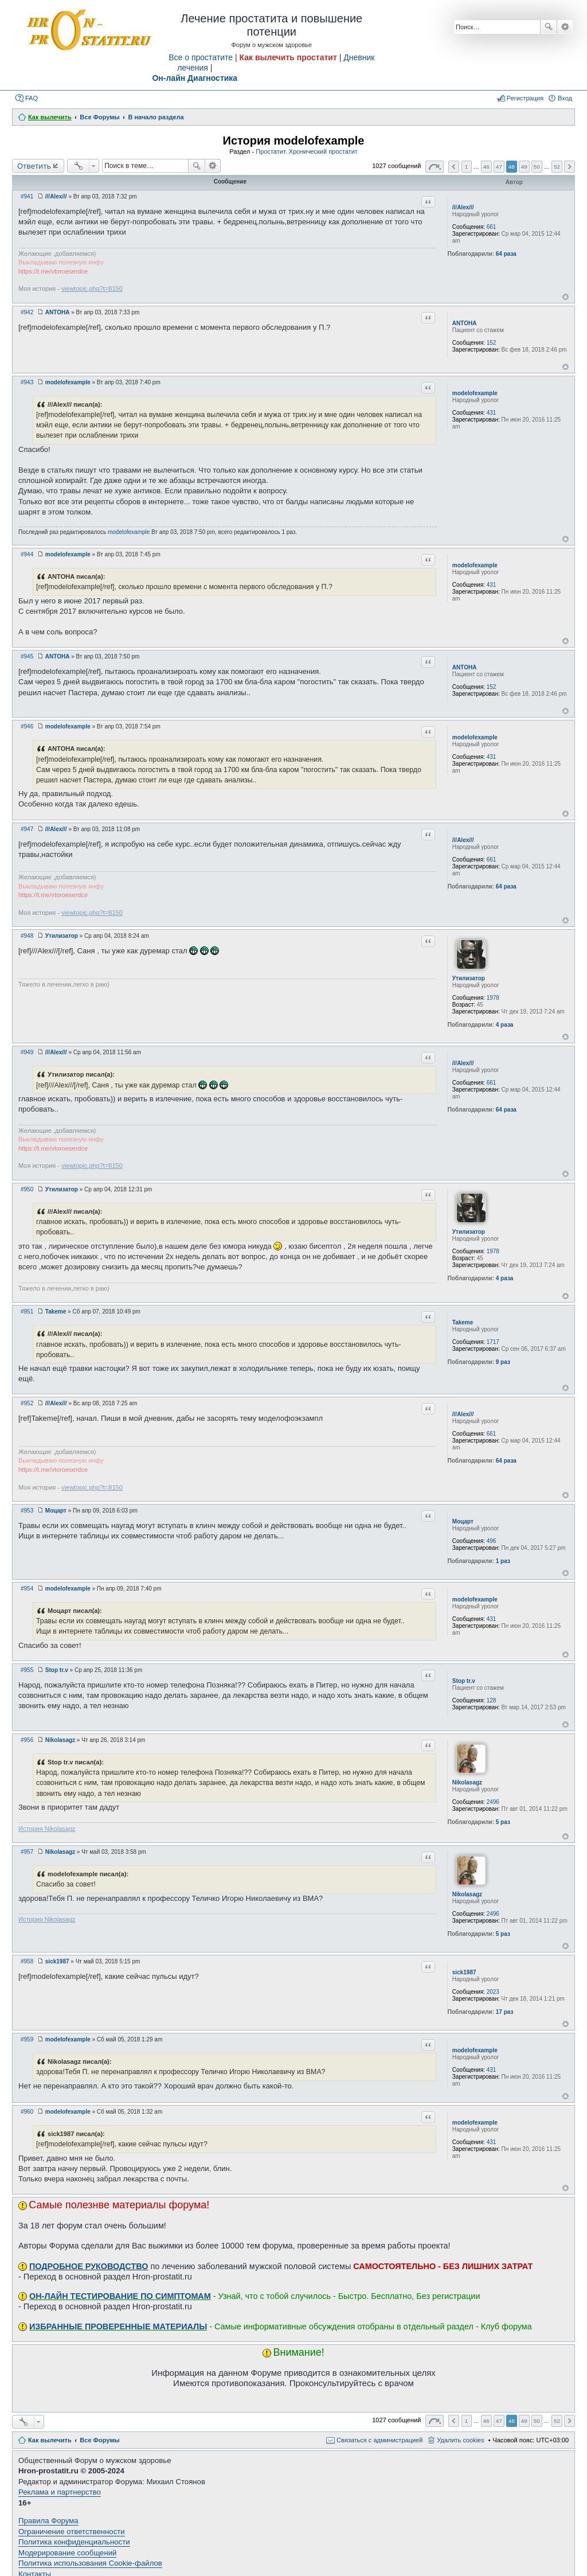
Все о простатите (201, 57)
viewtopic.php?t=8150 (92, 288)
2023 (493, 1992)
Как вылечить (50, 2440)
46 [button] (486, 166)
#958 (27, 1961)
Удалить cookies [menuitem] (460, 2440)
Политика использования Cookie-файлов (90, 2563)
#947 (27, 829)
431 (491, 413)
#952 (27, 1403)
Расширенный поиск (565, 27)
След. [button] (569, 167)
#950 (27, 1189)
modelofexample (475, 393)
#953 (27, 1510)
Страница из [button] (434, 167)
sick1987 (464, 1972)
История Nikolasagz (47, 1828)
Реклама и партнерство (59, 2492)
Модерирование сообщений (67, 2552)
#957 (27, 1852)
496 (491, 1541)
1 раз (503, 1561)
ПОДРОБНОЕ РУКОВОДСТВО (88, 2266)
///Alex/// (463, 207)
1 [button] (466, 166)
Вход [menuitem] (565, 98)
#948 (27, 936)
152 (491, 343)
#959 (27, 2039)
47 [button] (499, 166)
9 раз (503, 1362)
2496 (493, 1802)
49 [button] (524, 166)
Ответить (34, 166)
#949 (27, 1052)
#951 (27, 1311)
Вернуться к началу (565, 297)
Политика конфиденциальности (74, 2542)
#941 (27, 196)
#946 (27, 726)
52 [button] (557, 166)
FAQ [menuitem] (31, 98)
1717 (493, 1342)
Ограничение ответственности (71, 2531)
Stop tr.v (463, 1681)
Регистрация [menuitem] (525, 98)
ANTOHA (464, 323)
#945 (27, 656)
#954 (27, 1588)
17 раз (505, 2012)
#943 (27, 382)
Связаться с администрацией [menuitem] (379, 2440)
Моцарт (462, 1521)
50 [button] (537, 166)
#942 (27, 312)
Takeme (462, 1322)
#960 (27, 2112)
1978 (493, 998)
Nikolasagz (467, 1782)
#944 (27, 554)
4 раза (505, 1025)
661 (491, 227)
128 (491, 1700)
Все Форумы (99, 2440)
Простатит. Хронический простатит (307, 151)
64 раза (506, 254)
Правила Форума (48, 2520)
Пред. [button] (453, 167)
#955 (27, 1670)
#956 (27, 1740)
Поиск (548, 27)
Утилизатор (468, 978)
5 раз (503, 1822)
